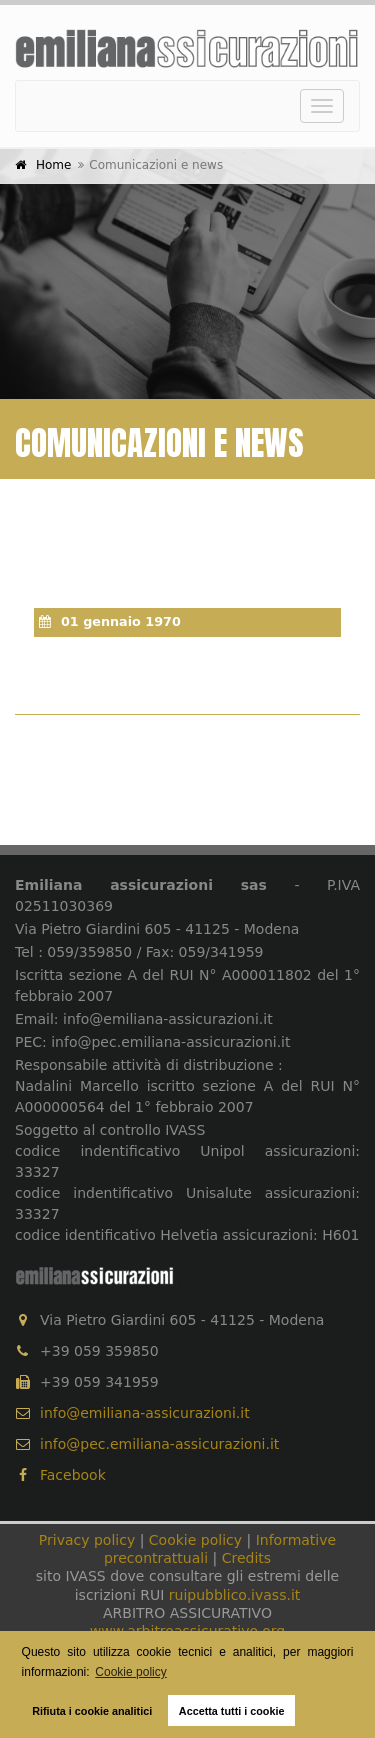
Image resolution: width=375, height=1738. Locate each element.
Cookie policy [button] (130, 1672)
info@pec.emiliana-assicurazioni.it (159, 1444)
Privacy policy (87, 1540)
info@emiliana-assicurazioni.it (145, 1413)
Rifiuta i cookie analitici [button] (92, 1711)
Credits (246, 1558)
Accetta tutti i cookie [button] (232, 1711)
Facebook (60, 1475)
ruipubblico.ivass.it (234, 1595)
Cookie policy (195, 1540)
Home (53, 165)
